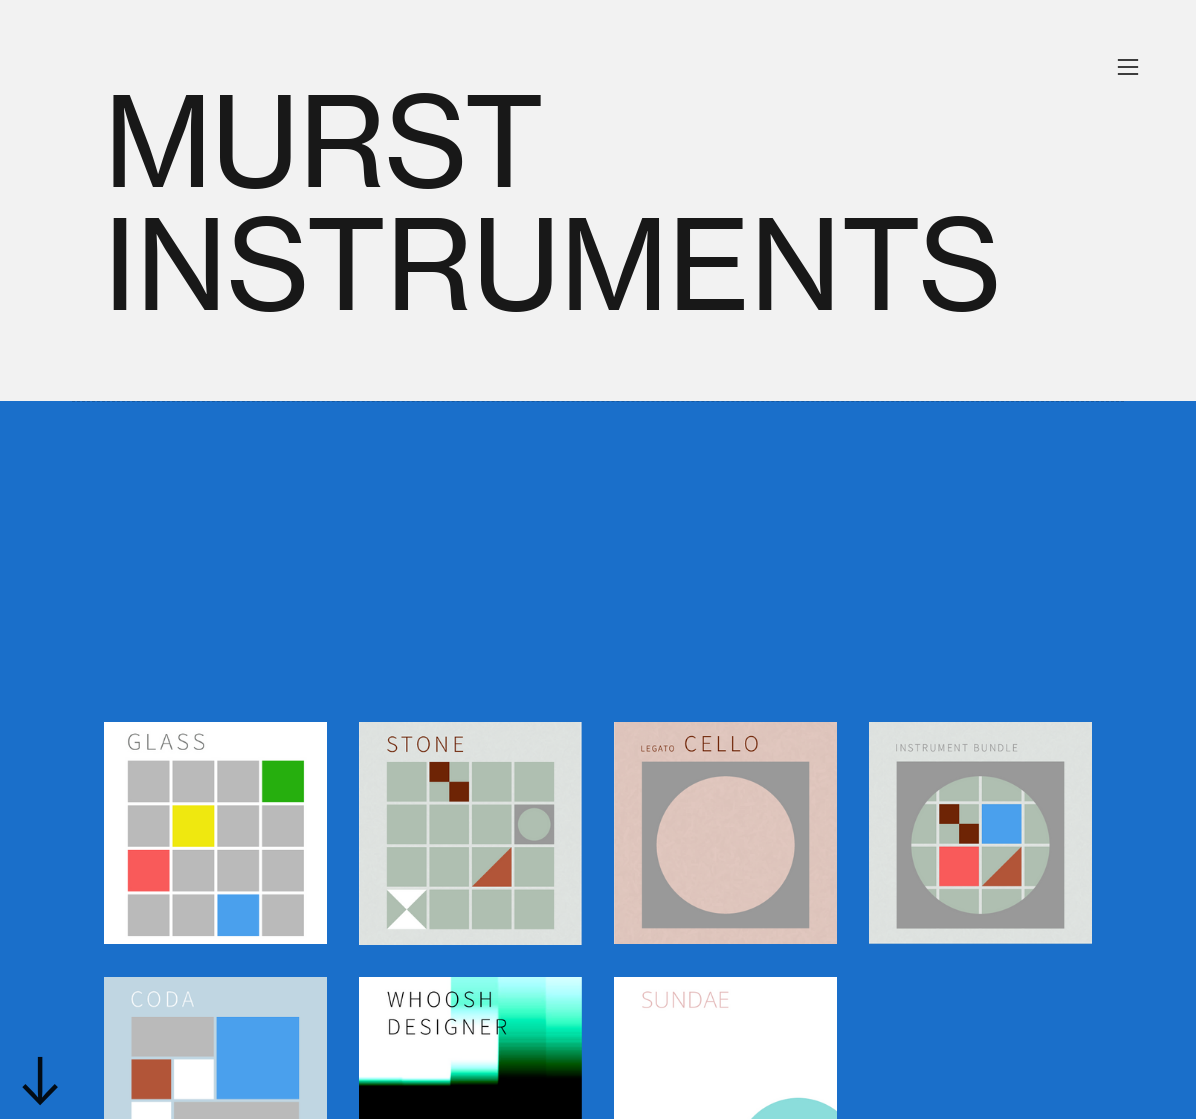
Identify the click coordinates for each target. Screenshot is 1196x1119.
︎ (1128, 67)
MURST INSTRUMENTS (553, 203)
